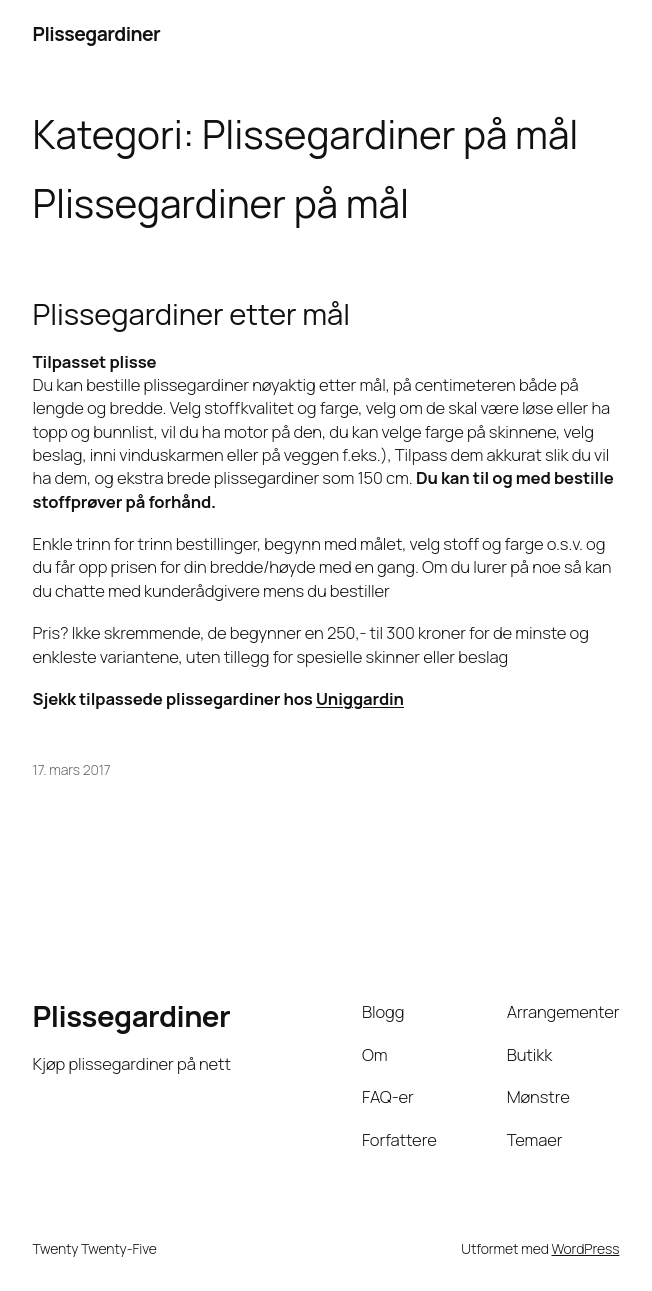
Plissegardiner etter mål (191, 314)
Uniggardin (360, 698)
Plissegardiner (97, 33)
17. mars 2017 (72, 769)
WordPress (585, 1248)
